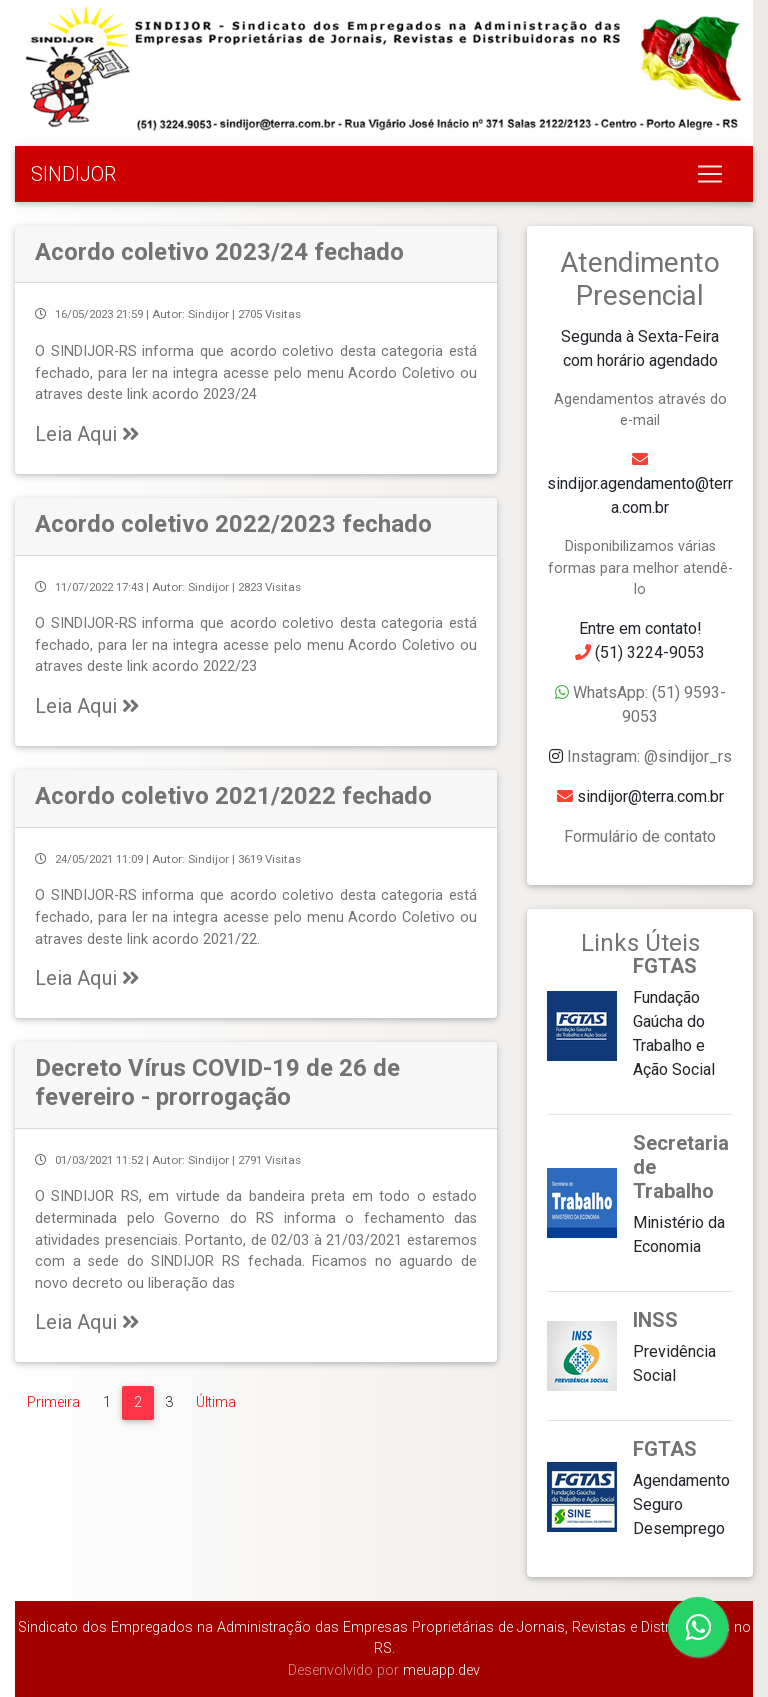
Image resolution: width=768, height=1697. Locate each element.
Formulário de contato (640, 836)
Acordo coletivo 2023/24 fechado (219, 252)
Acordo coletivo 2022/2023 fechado (233, 524)
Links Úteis (640, 943)
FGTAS (665, 966)
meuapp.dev (439, 1670)
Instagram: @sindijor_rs (649, 756)
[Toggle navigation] (710, 174)
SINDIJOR (73, 174)
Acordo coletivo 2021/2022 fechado (233, 796)
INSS (655, 1320)
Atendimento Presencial (640, 279)
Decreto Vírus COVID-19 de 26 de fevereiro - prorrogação (217, 1082)
